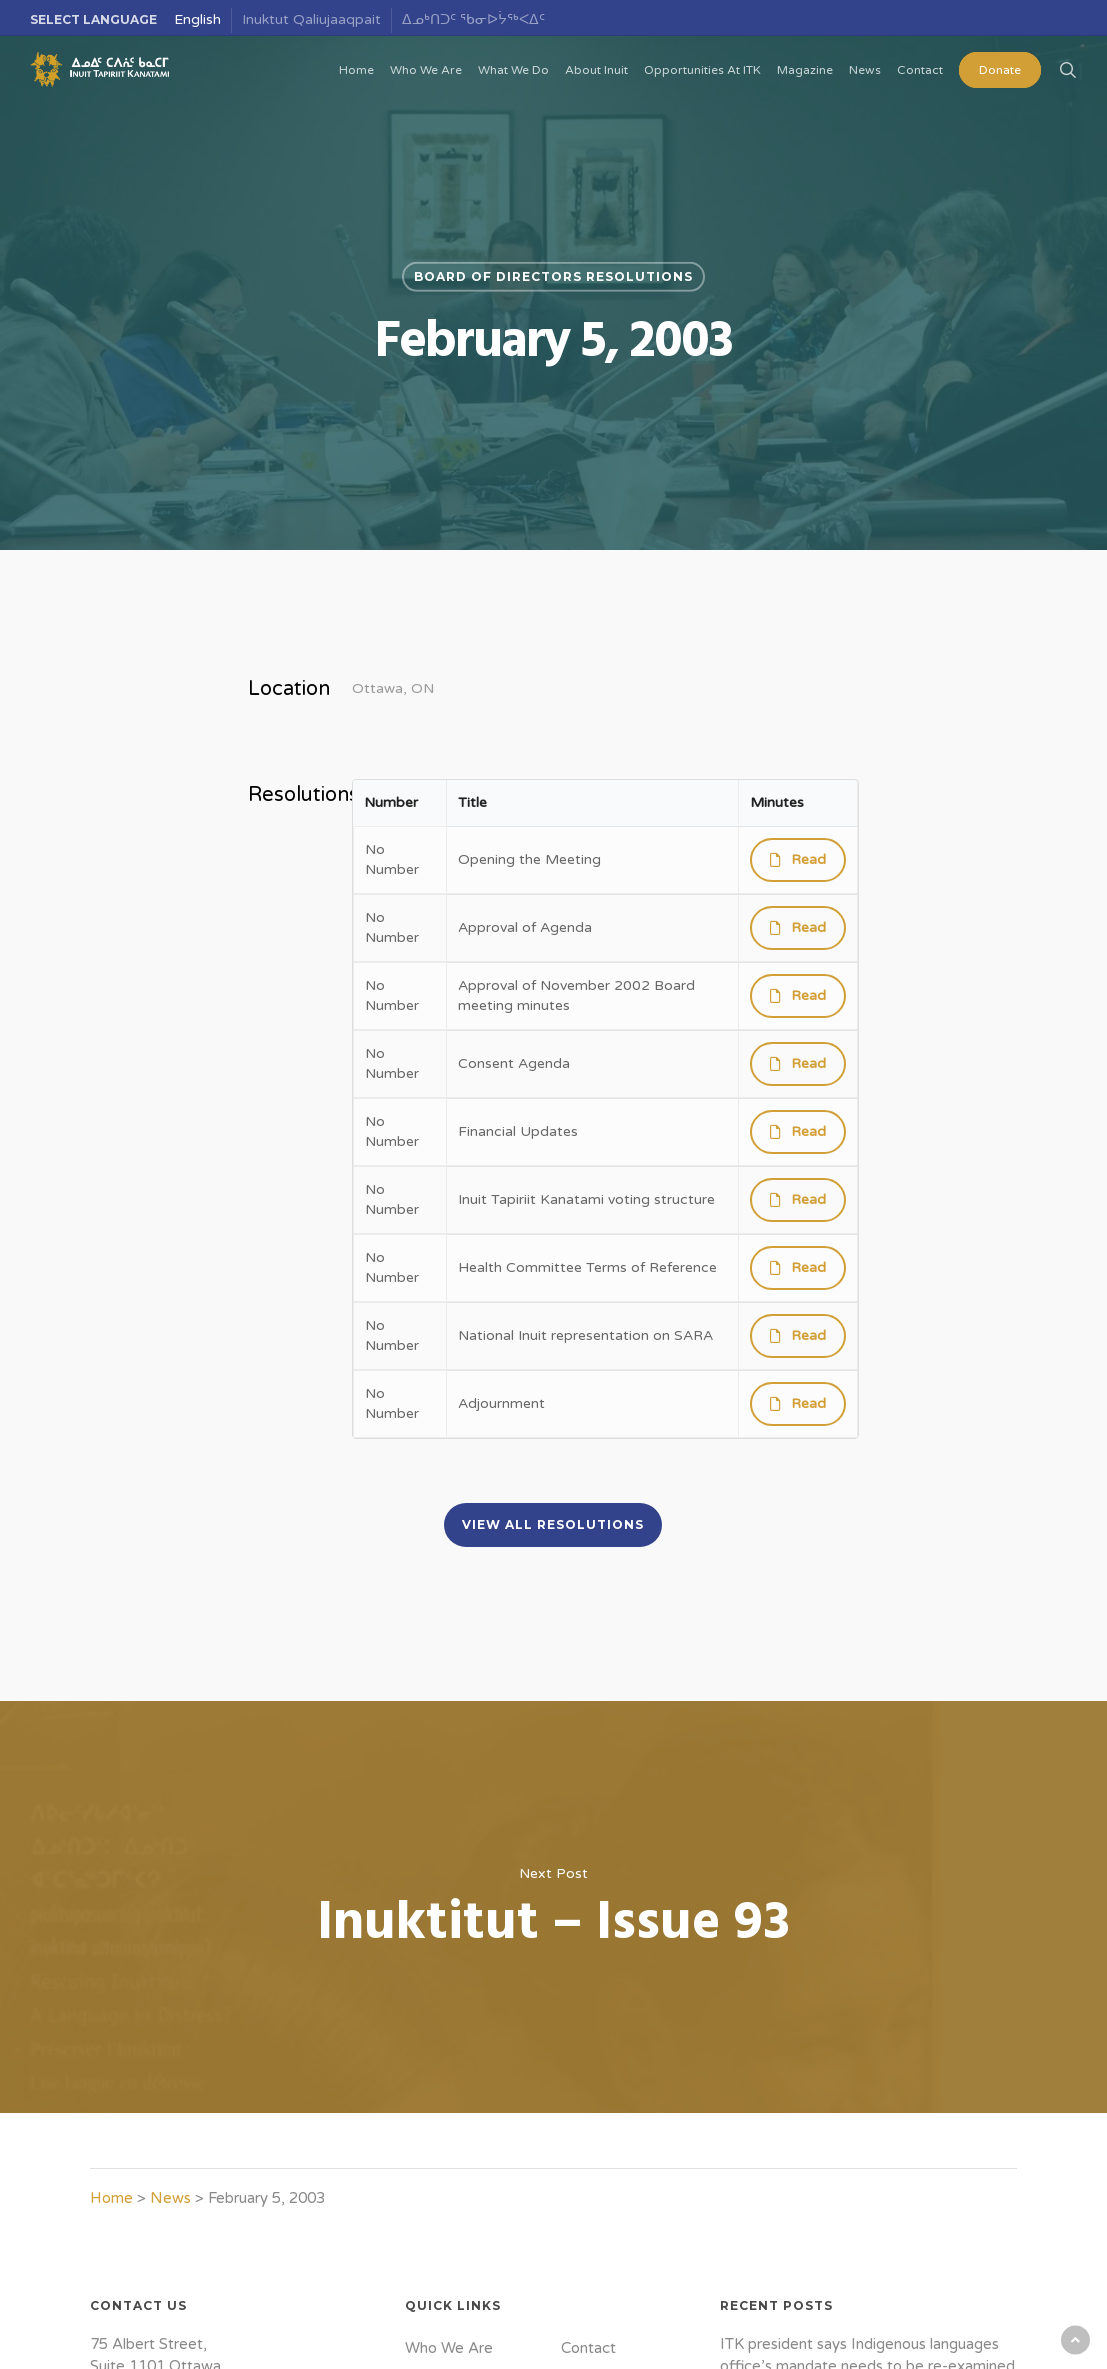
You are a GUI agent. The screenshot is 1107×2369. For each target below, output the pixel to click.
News (170, 2198)
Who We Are (449, 2348)
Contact (588, 2348)
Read (808, 859)
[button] (553, 1525)
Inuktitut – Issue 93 (553, 1907)
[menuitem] (198, 20)
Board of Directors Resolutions (553, 276)
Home (111, 2198)
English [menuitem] (197, 19)
